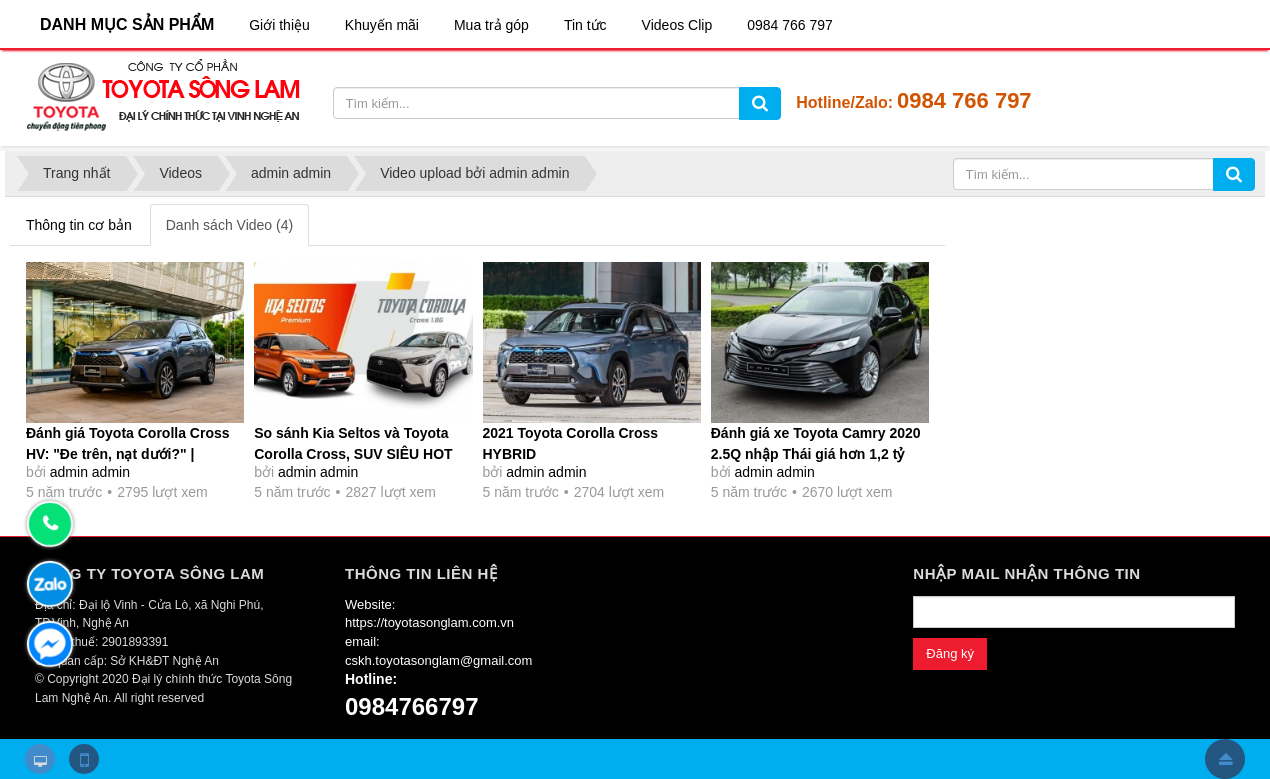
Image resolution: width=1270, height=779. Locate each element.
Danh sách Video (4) (229, 225)
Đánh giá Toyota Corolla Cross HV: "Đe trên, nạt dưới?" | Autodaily (128, 454)
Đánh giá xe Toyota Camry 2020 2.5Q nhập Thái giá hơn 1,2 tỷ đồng (816, 454)
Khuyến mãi (382, 25)
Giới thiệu (279, 25)
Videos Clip (677, 25)
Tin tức (585, 25)
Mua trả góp (491, 25)
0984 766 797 (790, 25)
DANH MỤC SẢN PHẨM (127, 24)
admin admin (90, 472)
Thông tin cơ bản (79, 225)
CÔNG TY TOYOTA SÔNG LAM (149, 573)
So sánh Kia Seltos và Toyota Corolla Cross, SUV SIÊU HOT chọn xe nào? (353, 454)
